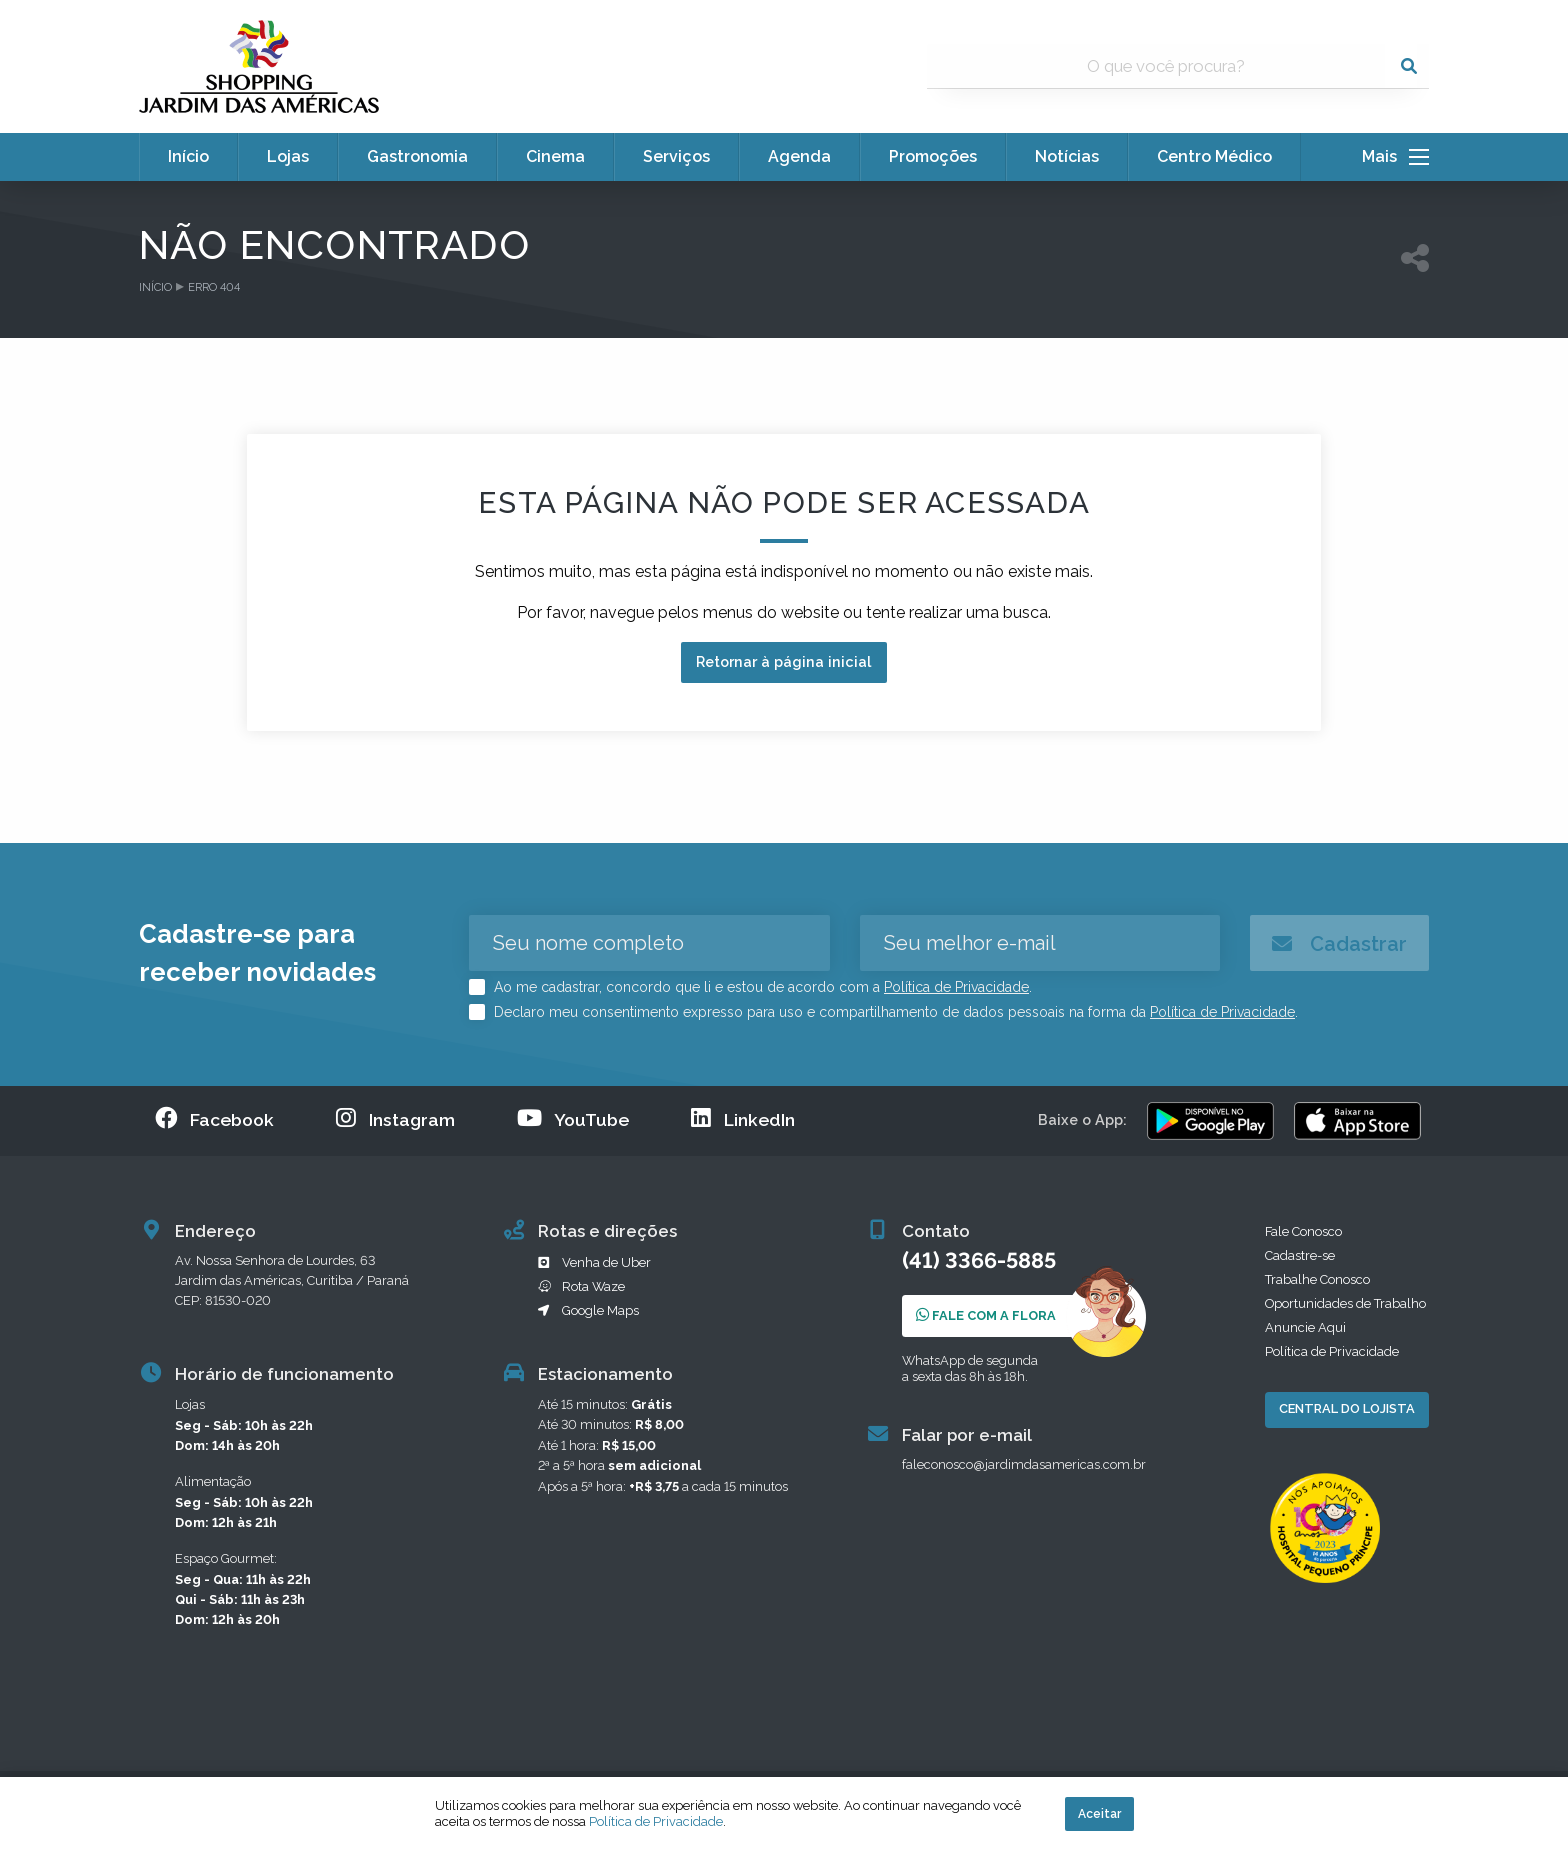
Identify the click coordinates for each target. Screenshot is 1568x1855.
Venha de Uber (594, 1262)
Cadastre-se (1300, 1255)
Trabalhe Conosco (1317, 1279)
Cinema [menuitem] (555, 156)
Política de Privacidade (956, 987)
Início (155, 287)
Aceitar (1099, 1814)
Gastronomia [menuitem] (417, 156)
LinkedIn (743, 1118)
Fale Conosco (1303, 1231)
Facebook (214, 1118)
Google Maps (588, 1310)
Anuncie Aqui (1305, 1327)
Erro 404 (214, 287)
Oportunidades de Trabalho (1345, 1303)
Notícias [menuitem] (1067, 156)
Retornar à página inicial (783, 661)
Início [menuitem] (188, 156)
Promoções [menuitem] (933, 156)
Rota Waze (581, 1286)
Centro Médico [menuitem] (1214, 156)
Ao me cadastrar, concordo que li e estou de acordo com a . (761, 987)
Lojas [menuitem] (288, 156)
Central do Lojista (1347, 1408)
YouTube (573, 1118)
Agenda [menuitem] (799, 156)
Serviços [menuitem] (676, 156)
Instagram (395, 1118)
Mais (1395, 157)
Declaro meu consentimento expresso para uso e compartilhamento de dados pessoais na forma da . (894, 1012)
